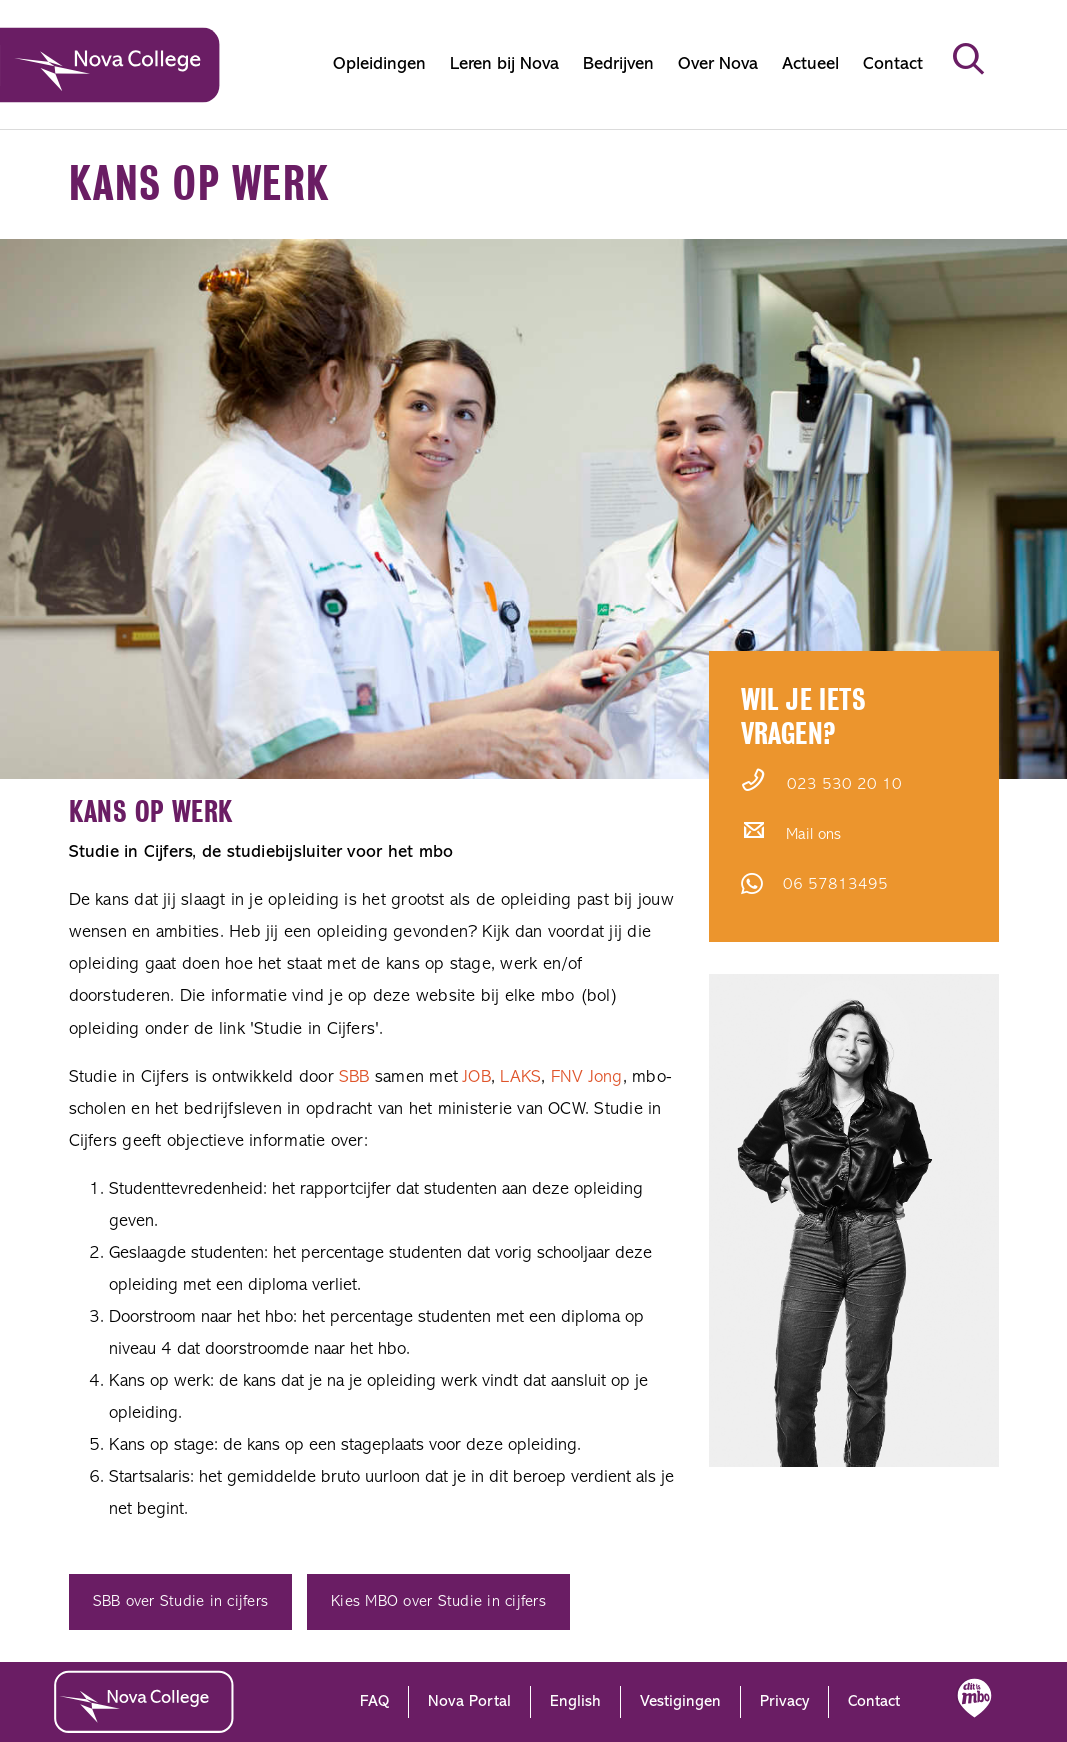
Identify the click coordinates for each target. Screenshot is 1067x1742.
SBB (354, 1077)
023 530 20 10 (844, 785)
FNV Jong (587, 1077)
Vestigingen (680, 1702)
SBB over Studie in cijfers (181, 1602)
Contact (874, 1702)
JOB (477, 1077)
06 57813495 (835, 885)
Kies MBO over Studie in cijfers (438, 1602)
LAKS (520, 1077)
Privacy (784, 1702)
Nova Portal (469, 1702)
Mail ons (813, 835)
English (575, 1702)
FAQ (374, 1702)
